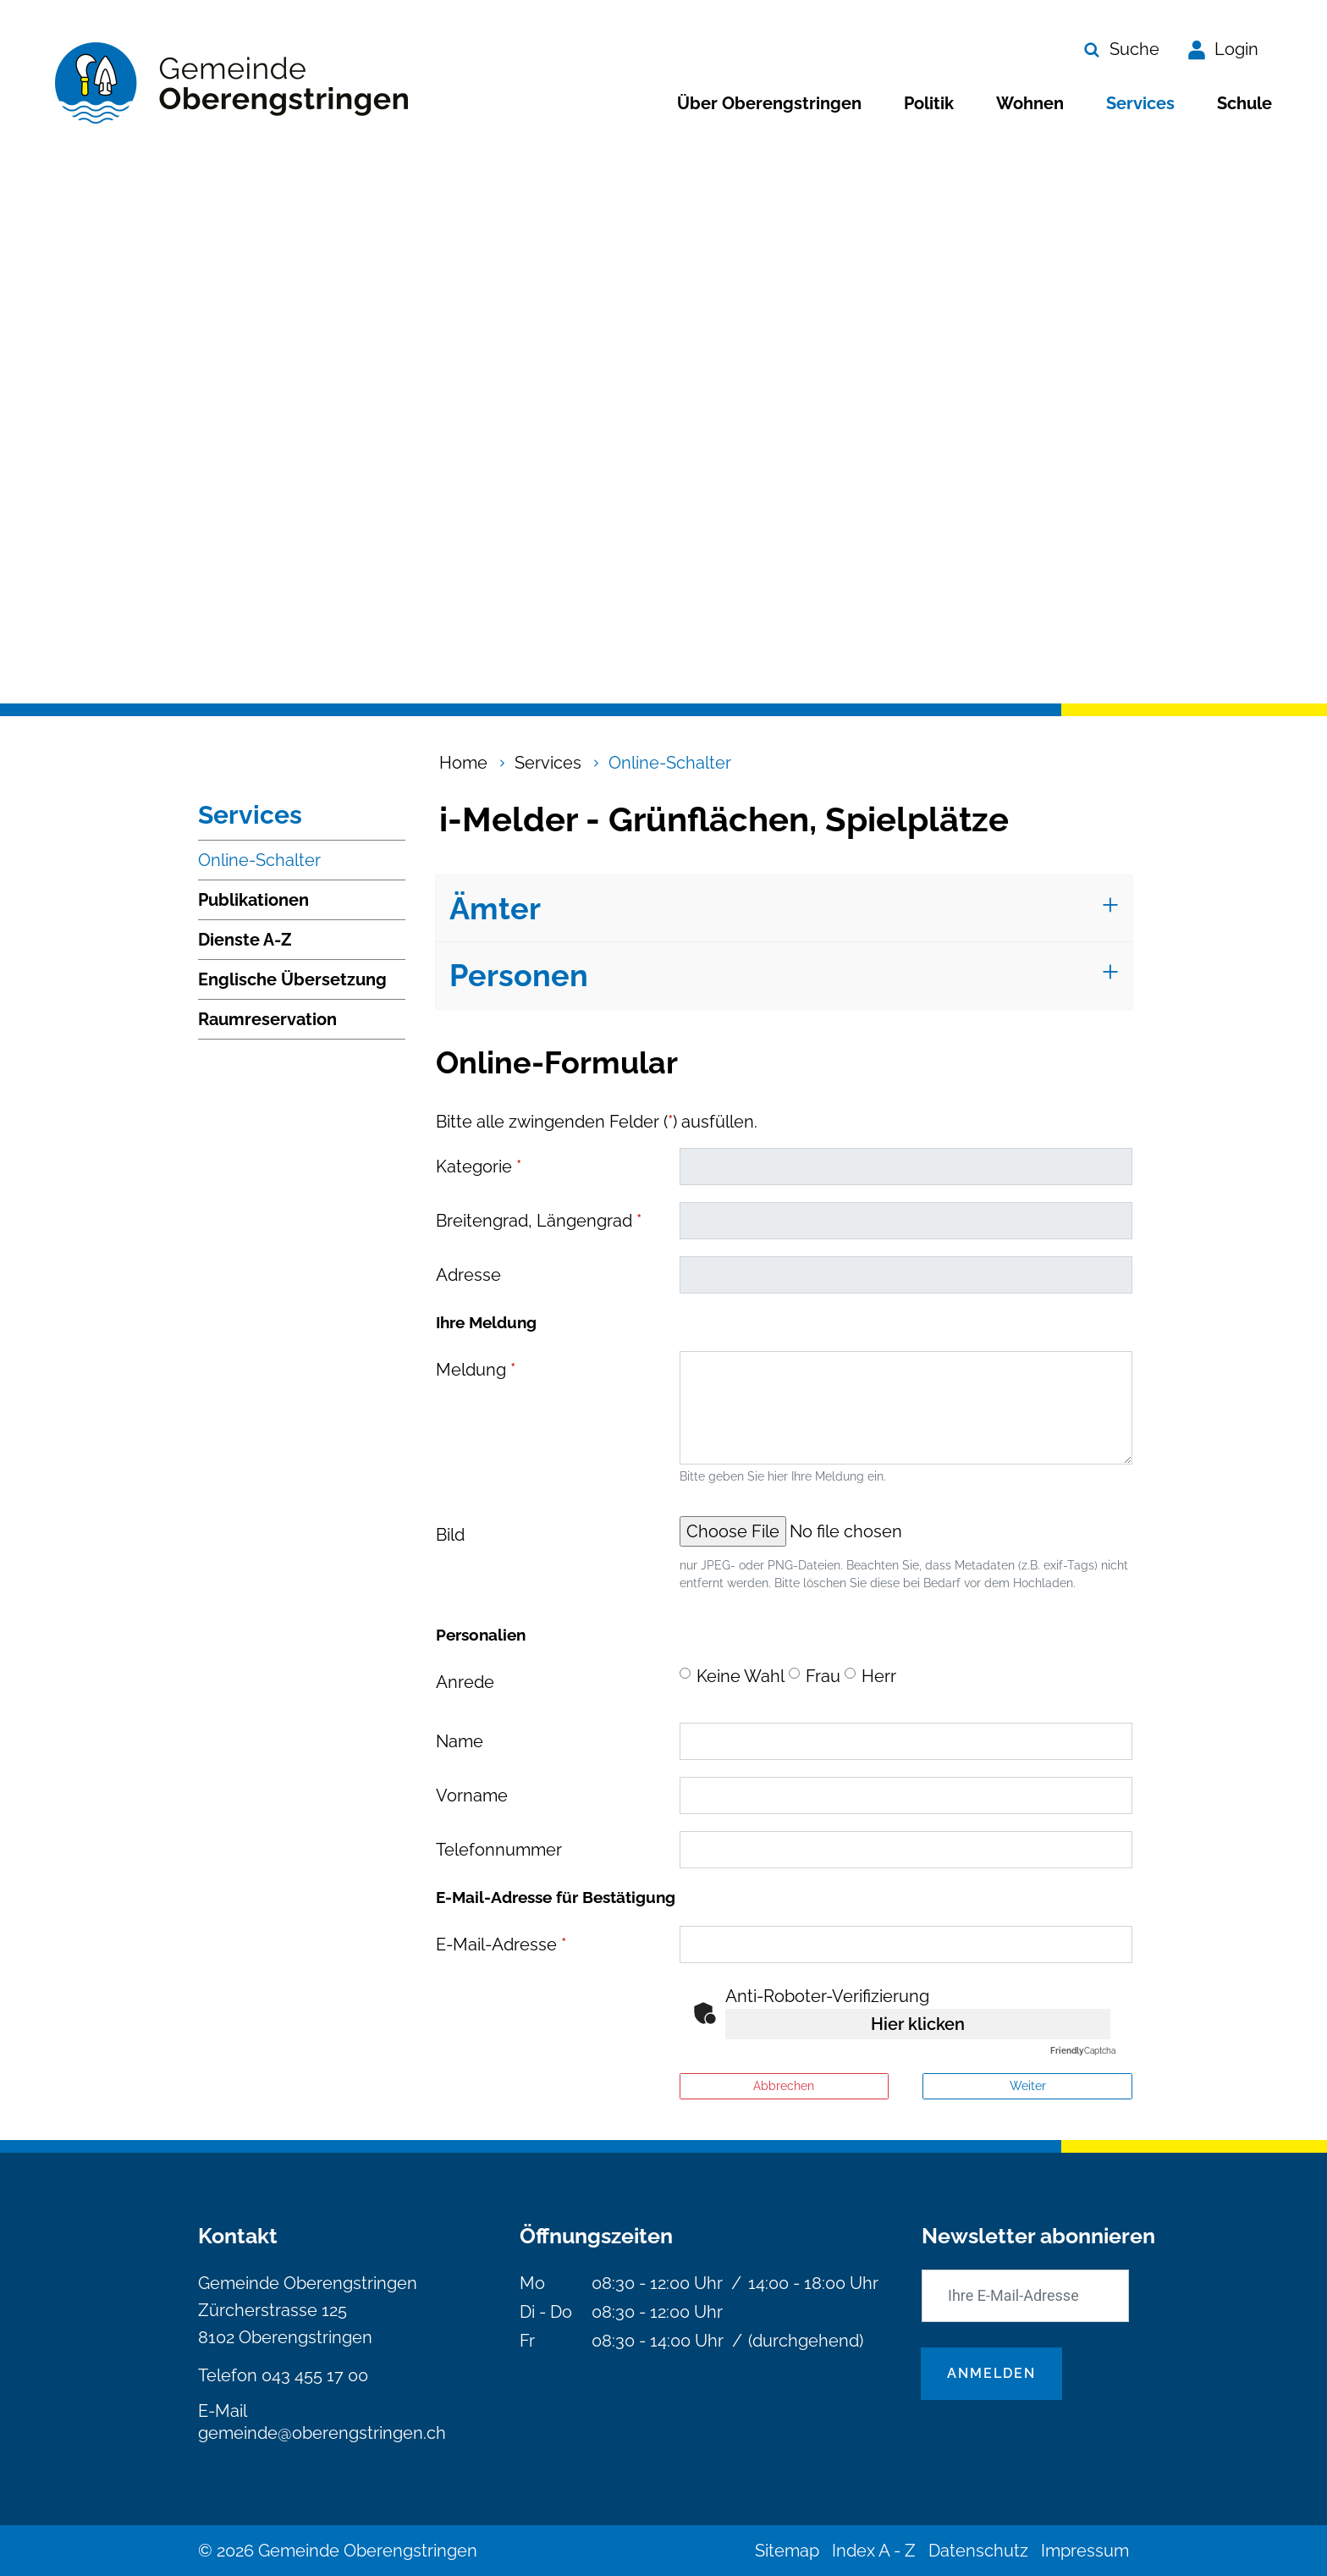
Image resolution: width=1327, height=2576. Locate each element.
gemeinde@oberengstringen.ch (322, 2433)
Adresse (468, 1275)
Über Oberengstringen (769, 103)
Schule (1244, 103)
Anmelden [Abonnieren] (991, 2373)
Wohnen (1030, 103)
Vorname (472, 1795)
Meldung (475, 1370)
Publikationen (253, 900)
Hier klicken (918, 2024)
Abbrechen (783, 2086)
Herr (879, 1676)
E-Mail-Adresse (501, 1944)
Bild (450, 1535)
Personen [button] (518, 975)
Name (459, 1741)
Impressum (1085, 2550)
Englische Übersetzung (292, 979)
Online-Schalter (259, 865)
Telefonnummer (499, 1850)
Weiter (1028, 2086)
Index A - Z (874, 2550)
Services (1140, 103)
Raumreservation (267, 1019)
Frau (823, 1676)
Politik (929, 103)
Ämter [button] (495, 908)
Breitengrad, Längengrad (538, 1221)
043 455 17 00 (315, 2375)
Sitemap (787, 2550)
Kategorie (478, 1166)
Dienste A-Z (245, 939)
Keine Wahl (741, 1676)
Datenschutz (978, 2550)
